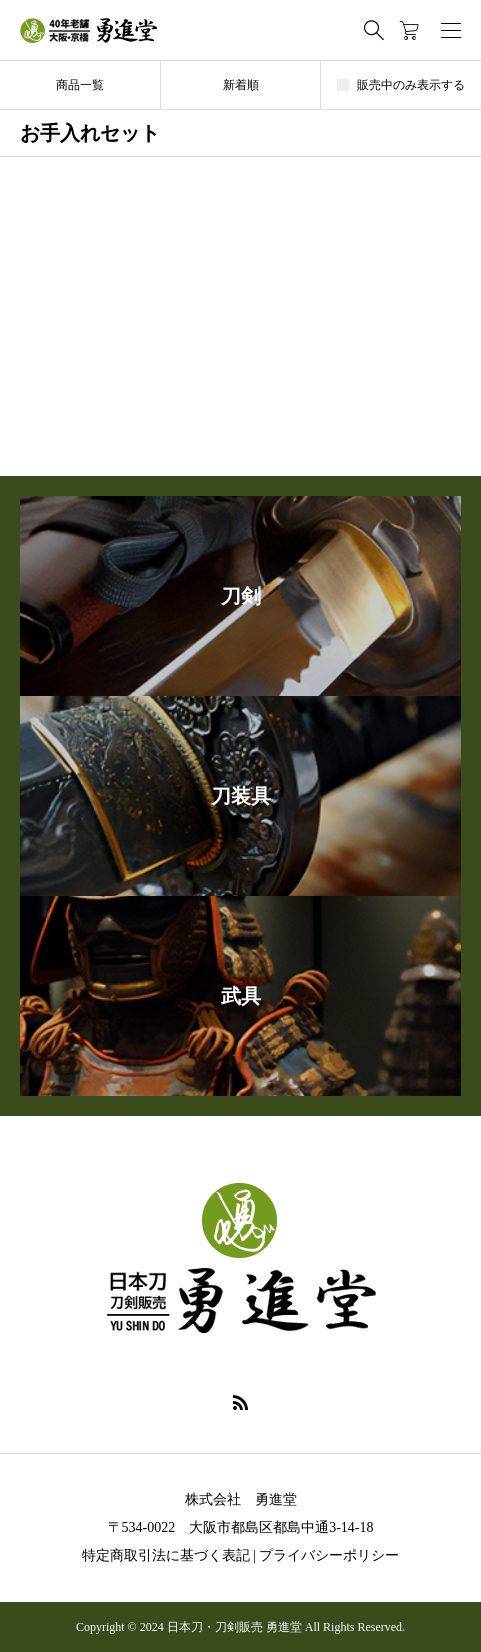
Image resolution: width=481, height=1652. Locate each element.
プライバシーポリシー (329, 1555)
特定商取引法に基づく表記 (166, 1555)
